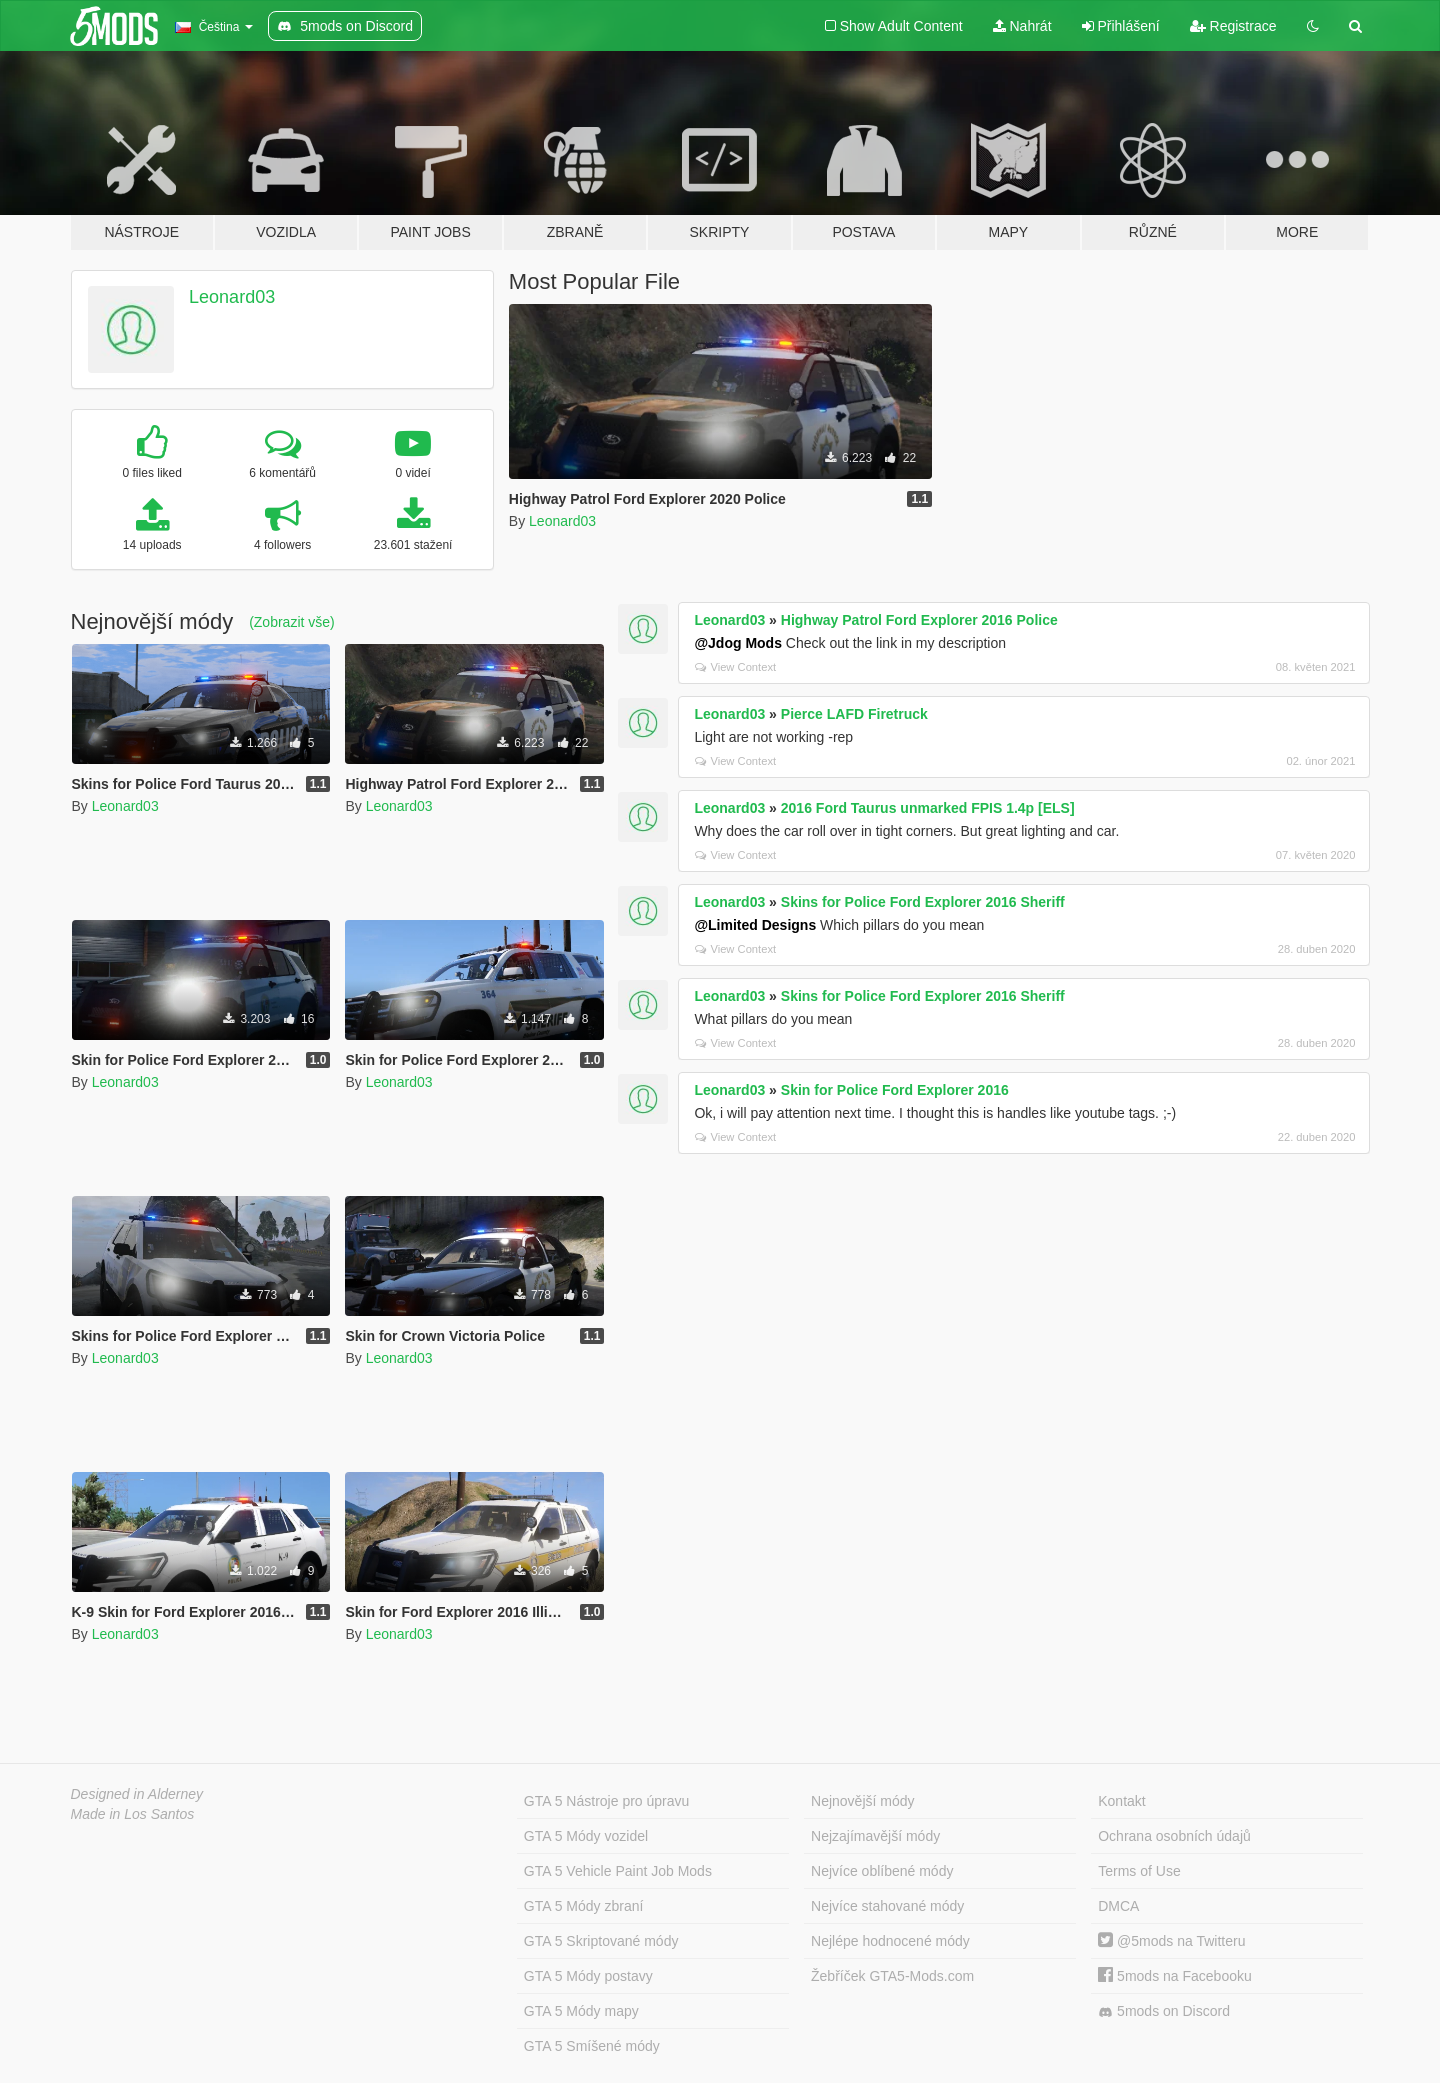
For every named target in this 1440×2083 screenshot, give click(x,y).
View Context (735, 667)
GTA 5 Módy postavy (588, 1976)
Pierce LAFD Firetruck (854, 714)
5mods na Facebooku (1175, 1976)
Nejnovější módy (863, 1801)
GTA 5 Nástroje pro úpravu (606, 1801)
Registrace (1233, 26)
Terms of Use (1139, 1871)
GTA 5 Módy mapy (581, 2011)
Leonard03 (232, 297)
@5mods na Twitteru (1171, 1941)
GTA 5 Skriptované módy (601, 1941)
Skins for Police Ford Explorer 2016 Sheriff (923, 902)
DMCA (1118, 1906)
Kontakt (1121, 1801)
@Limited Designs (755, 925)
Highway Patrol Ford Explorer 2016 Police (919, 620)
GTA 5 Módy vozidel (586, 1836)
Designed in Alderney (137, 1794)
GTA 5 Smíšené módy (592, 2046)
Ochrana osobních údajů (1174, 1836)
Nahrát (1022, 26)
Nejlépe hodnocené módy (890, 1941)
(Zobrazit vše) (292, 622)
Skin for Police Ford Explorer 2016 (895, 1090)
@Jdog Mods (738, 643)
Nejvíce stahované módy (887, 1906)
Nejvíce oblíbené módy (882, 1871)
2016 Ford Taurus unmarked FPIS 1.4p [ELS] (928, 808)
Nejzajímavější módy (875, 1836)
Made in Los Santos (133, 1814)
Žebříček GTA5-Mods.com (892, 1976)
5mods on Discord (1164, 2011)
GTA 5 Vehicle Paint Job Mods (618, 1871)
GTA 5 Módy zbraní (584, 1906)
